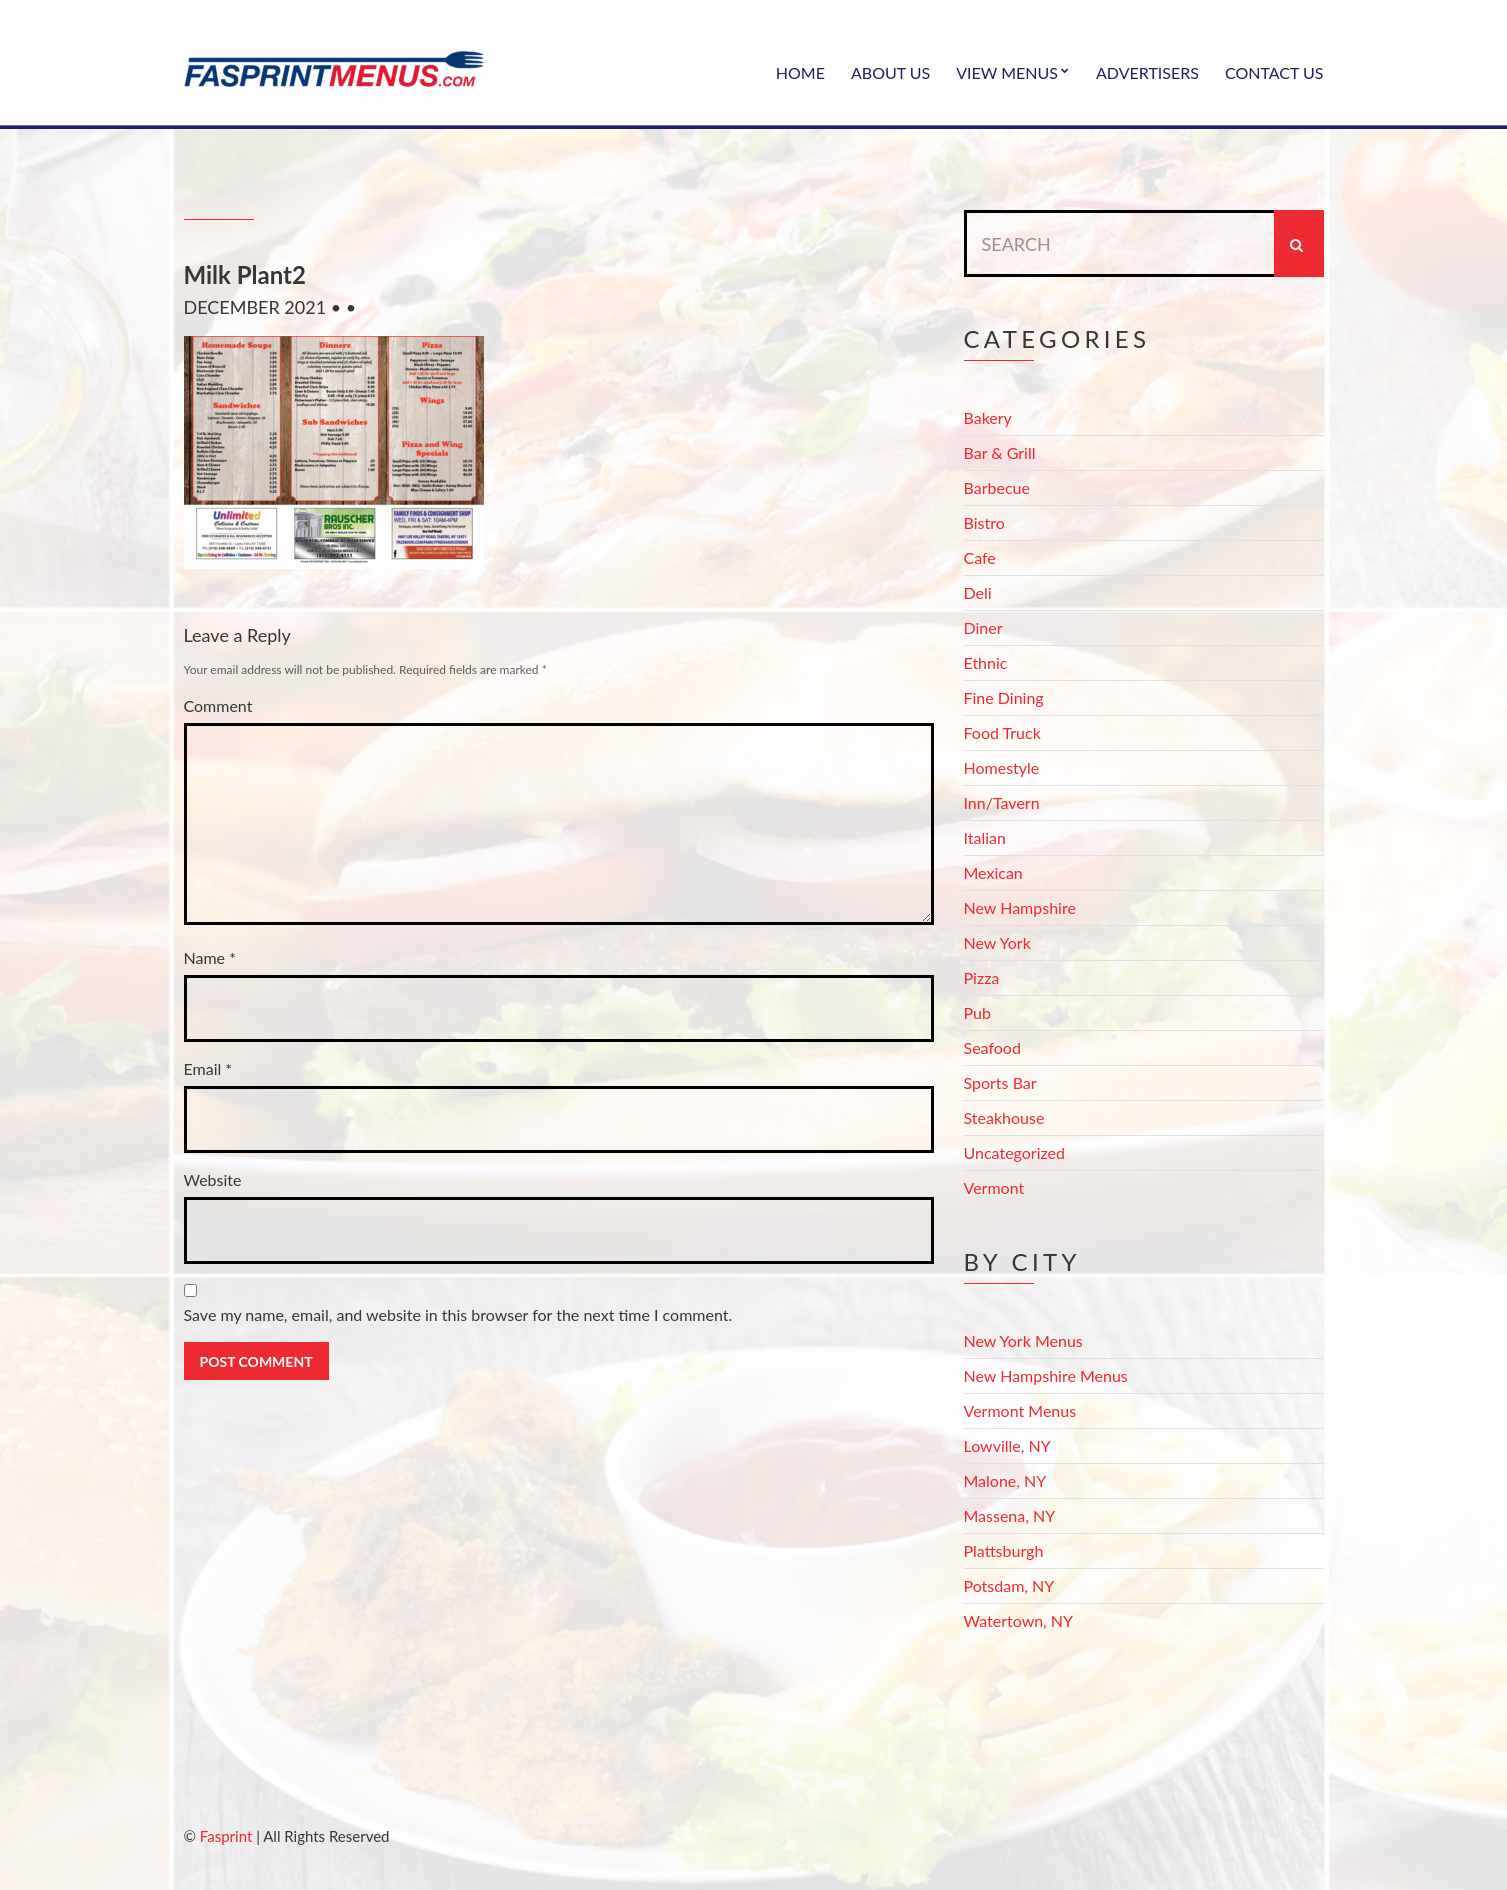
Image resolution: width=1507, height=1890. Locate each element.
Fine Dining (1004, 697)
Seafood (992, 1047)
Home (800, 72)
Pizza (982, 977)
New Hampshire (1020, 907)
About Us (890, 72)
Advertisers (1147, 72)
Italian (985, 837)
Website (213, 1179)
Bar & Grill (1000, 452)
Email (208, 1068)
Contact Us (1274, 72)
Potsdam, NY (1009, 1585)
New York (997, 942)
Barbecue (997, 487)
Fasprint (226, 1836)
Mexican (993, 872)
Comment (218, 705)
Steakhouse (1004, 1117)
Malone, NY (1005, 1480)
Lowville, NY (1007, 1445)
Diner (983, 627)
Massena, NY (1010, 1515)
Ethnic (986, 662)
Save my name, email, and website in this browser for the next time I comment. (458, 1314)
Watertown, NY (1019, 1620)
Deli (978, 592)
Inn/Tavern (1002, 802)
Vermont (994, 1187)
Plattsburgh (1004, 1550)
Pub (977, 1012)
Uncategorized (1015, 1152)
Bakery (988, 417)
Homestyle (1002, 767)
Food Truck (1002, 732)
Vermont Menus (1020, 1410)
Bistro (984, 522)
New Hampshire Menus (1046, 1375)
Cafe (980, 557)
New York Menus (1023, 1340)
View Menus (1007, 72)
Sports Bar (1000, 1082)
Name (210, 957)
